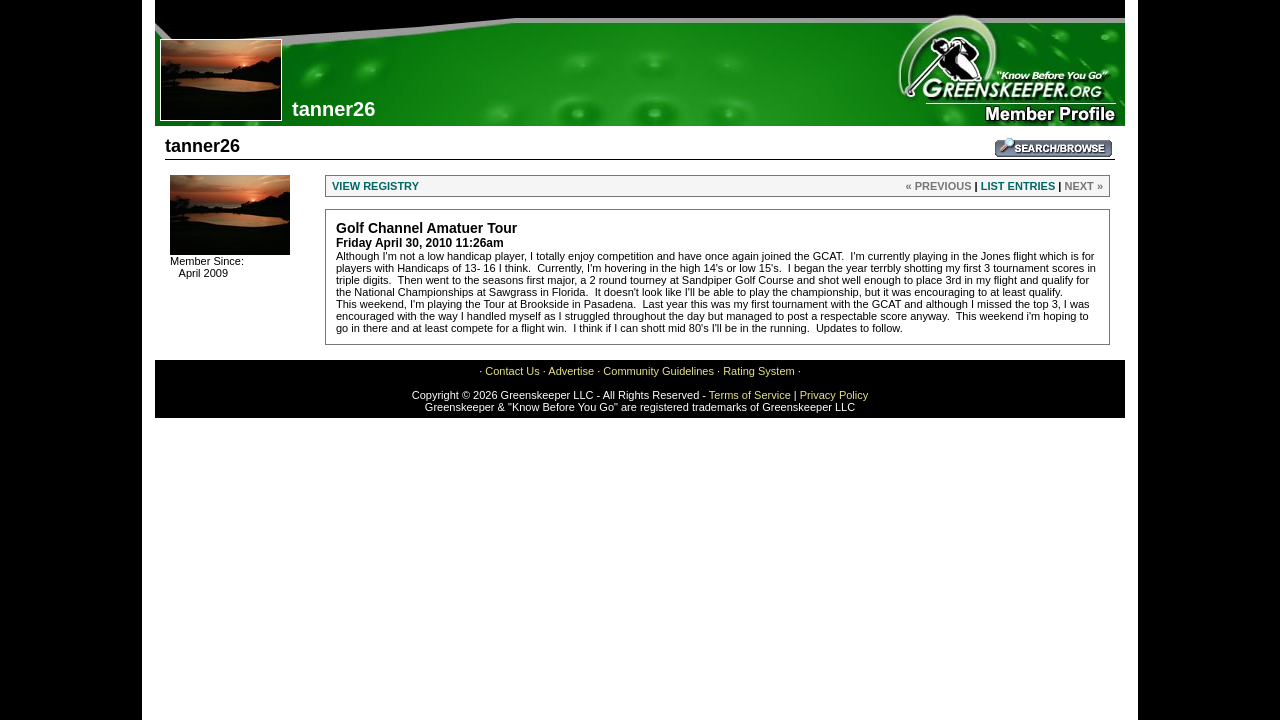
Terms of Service (750, 395)
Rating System (759, 371)
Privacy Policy (834, 395)
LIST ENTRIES (1018, 186)
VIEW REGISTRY (375, 186)
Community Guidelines (658, 371)
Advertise (571, 371)
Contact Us (512, 371)
